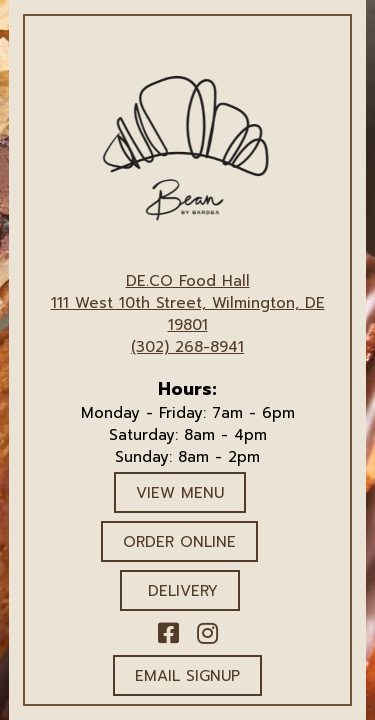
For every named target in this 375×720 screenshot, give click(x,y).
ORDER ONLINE (179, 542)
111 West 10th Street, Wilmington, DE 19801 (188, 314)
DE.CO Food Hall (188, 281)
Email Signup (187, 676)
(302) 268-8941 (187, 347)
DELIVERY (180, 591)
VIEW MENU (180, 493)
